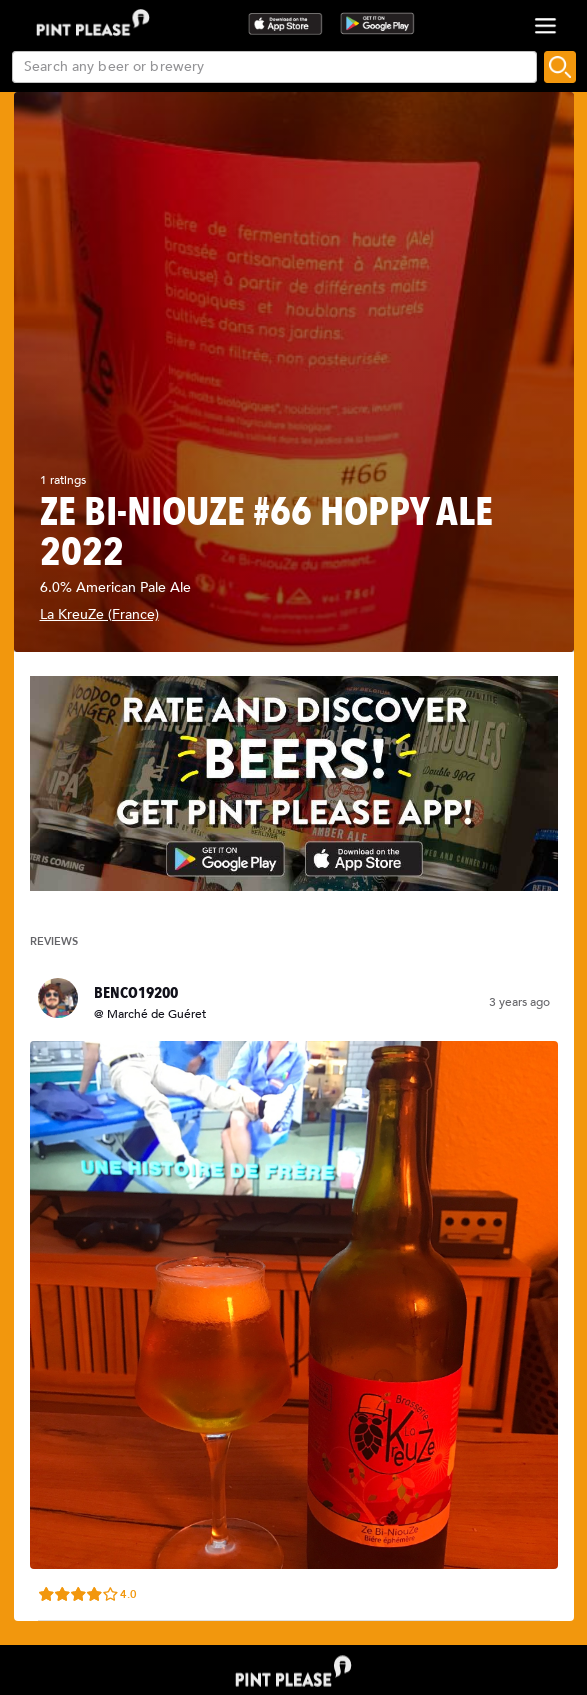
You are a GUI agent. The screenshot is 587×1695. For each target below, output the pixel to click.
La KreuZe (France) (99, 614)
